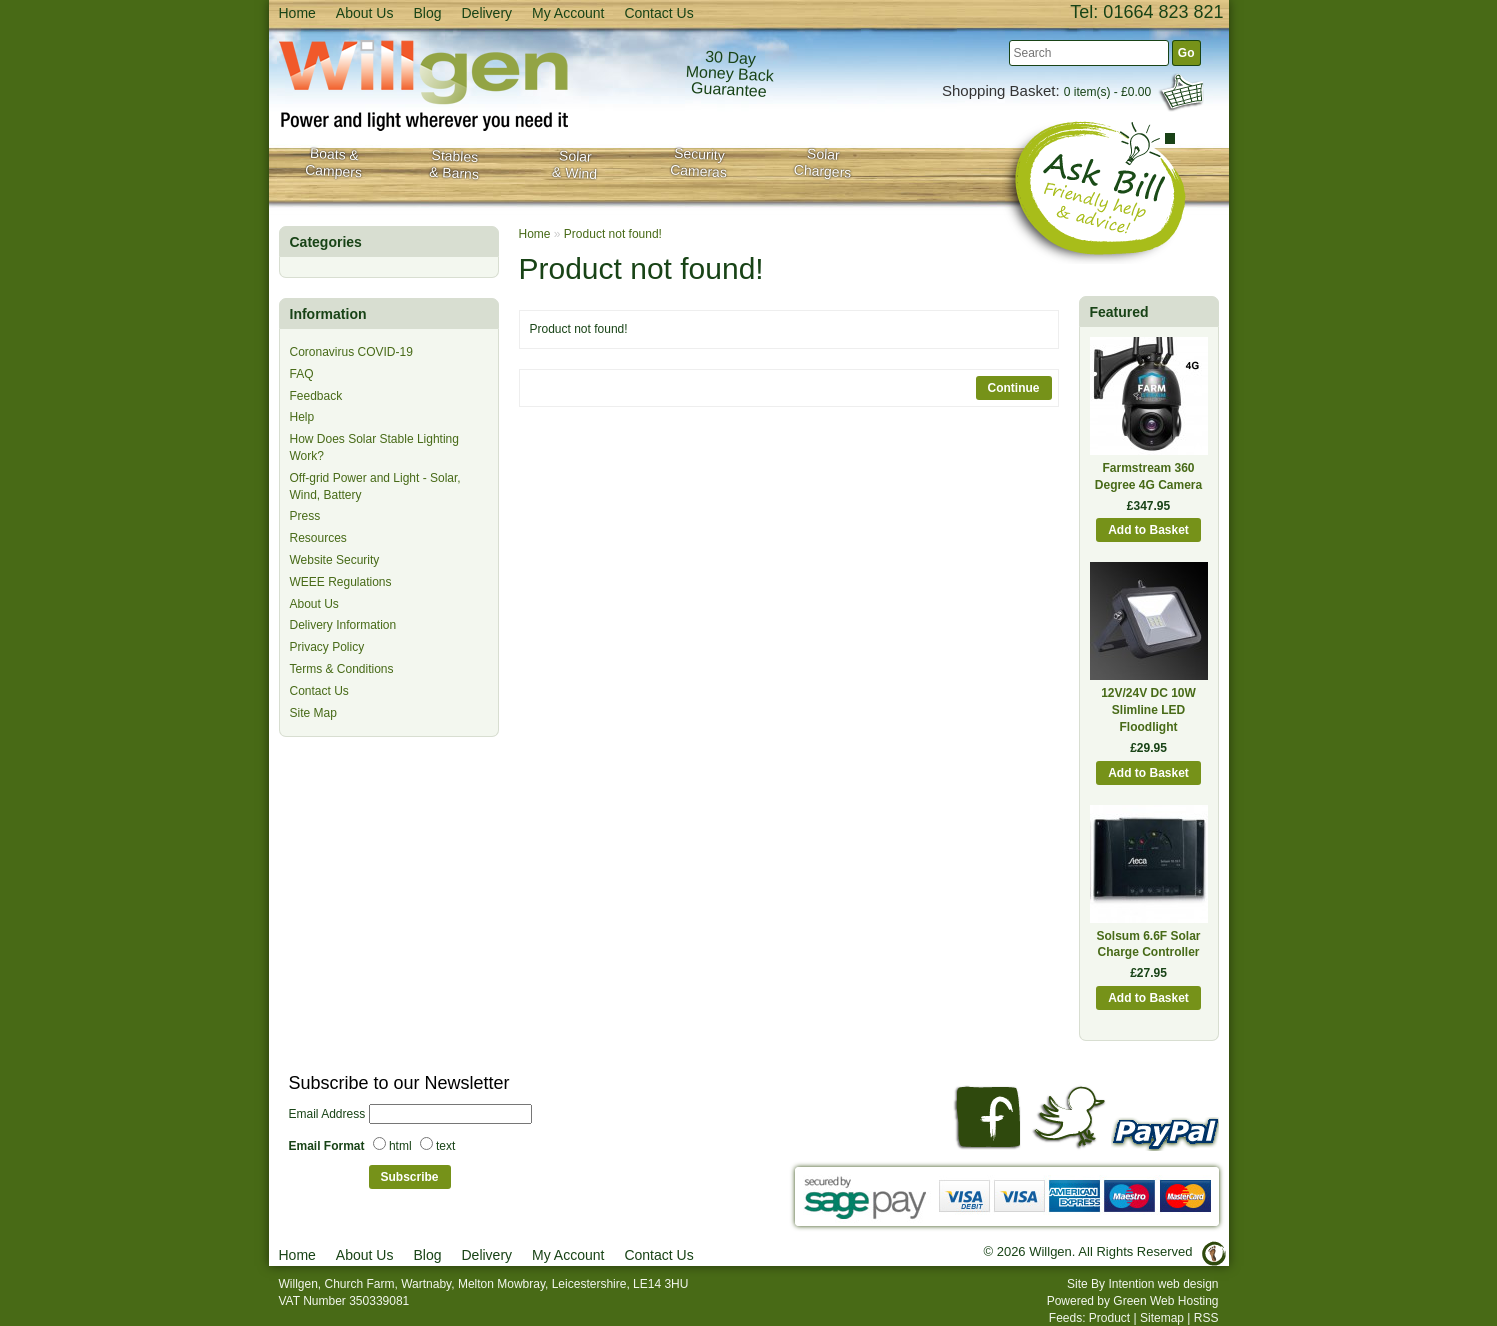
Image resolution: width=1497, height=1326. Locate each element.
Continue (1014, 388)
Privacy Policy (327, 647)
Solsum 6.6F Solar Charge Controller (1148, 944)
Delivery (486, 13)
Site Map (313, 713)
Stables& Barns (453, 164)
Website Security (335, 560)
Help (302, 417)
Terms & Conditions (342, 669)
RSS (1206, 1318)
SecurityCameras (698, 163)
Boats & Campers (333, 163)
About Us (365, 13)
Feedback (316, 396)
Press (305, 516)
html (400, 1146)
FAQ (302, 374)
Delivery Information (343, 625)
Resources (318, 538)
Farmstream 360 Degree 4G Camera (1148, 476)
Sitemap (1162, 1318)
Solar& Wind (574, 164)
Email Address (327, 1114)
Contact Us (658, 13)
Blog (427, 13)
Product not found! (613, 234)
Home (297, 13)
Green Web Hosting (1165, 1301)
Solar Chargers (822, 162)
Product (1109, 1318)
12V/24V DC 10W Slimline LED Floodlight (1148, 710)
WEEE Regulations (341, 582)
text (445, 1146)
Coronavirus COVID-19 (351, 352)
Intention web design (1163, 1284)
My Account (568, 13)
